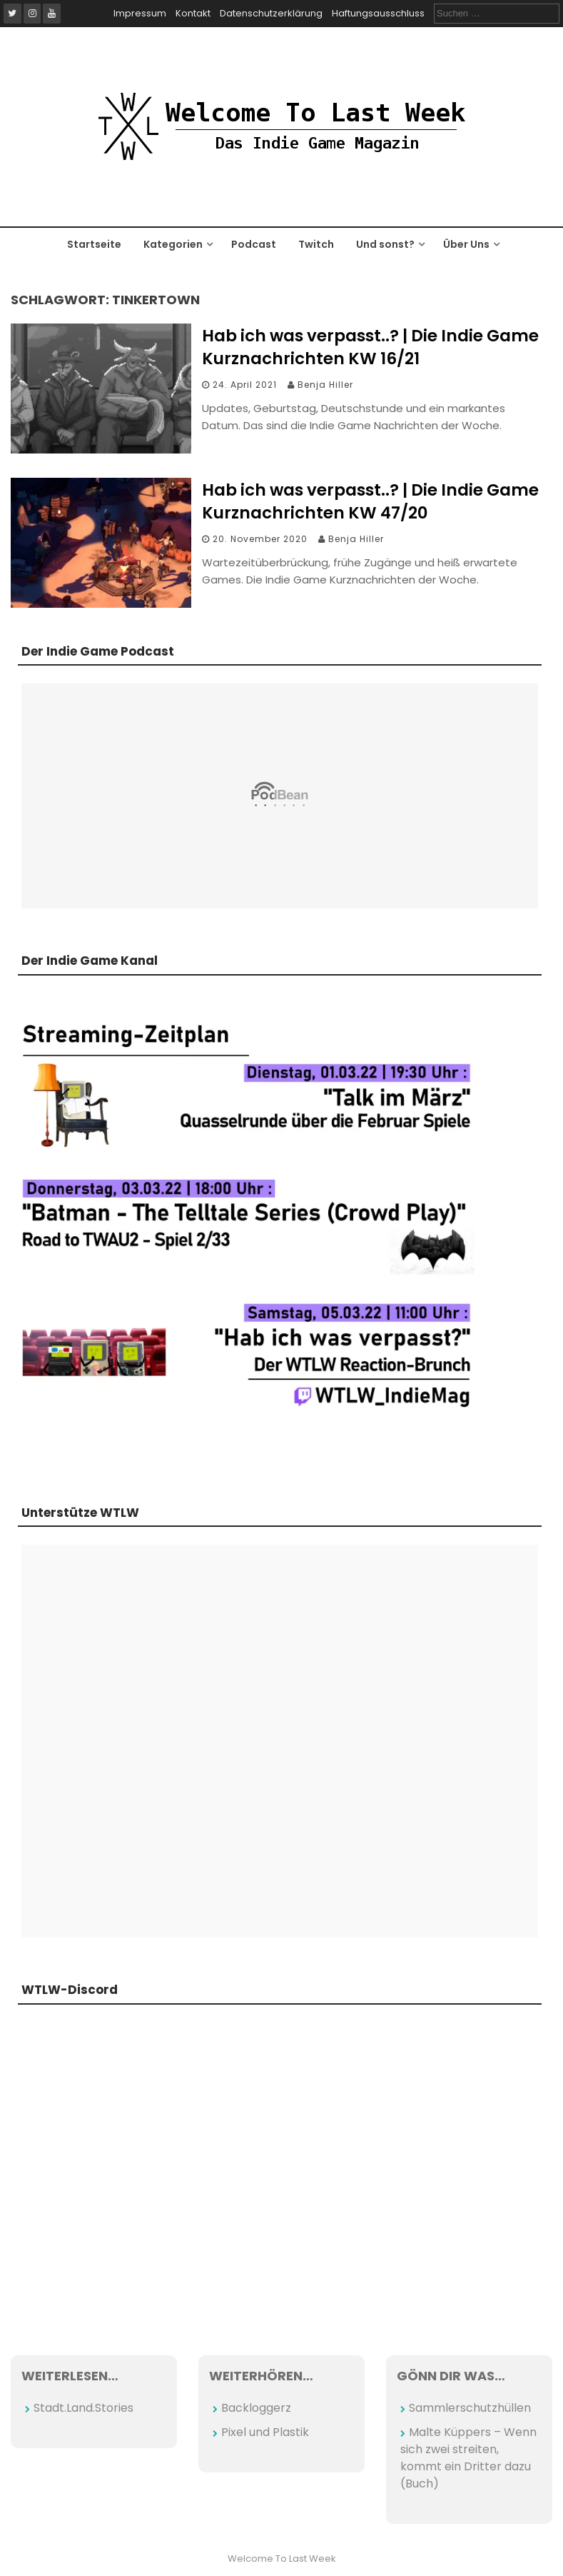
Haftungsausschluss (378, 13)
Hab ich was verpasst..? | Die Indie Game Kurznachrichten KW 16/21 (370, 347)
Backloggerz (256, 2408)
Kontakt (193, 13)
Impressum (139, 13)
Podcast (253, 244)
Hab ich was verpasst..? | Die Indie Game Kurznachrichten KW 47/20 (370, 501)
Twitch (316, 244)
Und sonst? (385, 244)
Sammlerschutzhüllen (470, 2408)
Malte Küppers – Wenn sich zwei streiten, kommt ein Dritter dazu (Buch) (468, 2458)
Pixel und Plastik (265, 2432)
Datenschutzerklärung (271, 13)
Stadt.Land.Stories (83, 2408)
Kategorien (173, 244)
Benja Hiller (325, 385)
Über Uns (466, 244)
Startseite (94, 244)
